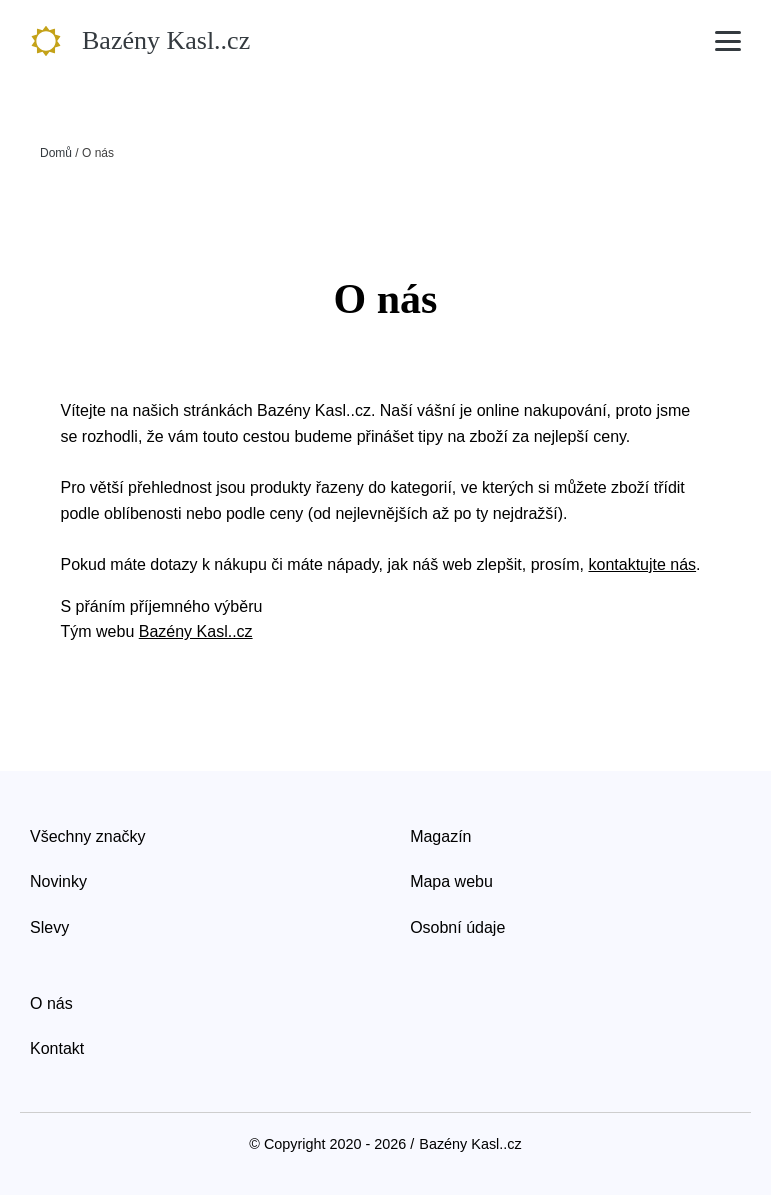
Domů (56, 153)
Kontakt (57, 1048)
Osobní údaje (457, 927)
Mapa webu (451, 881)
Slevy (49, 927)
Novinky (58, 881)
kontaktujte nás (642, 564)
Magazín (440, 836)
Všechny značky (88, 836)
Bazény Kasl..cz (196, 631)
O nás (51, 1003)
